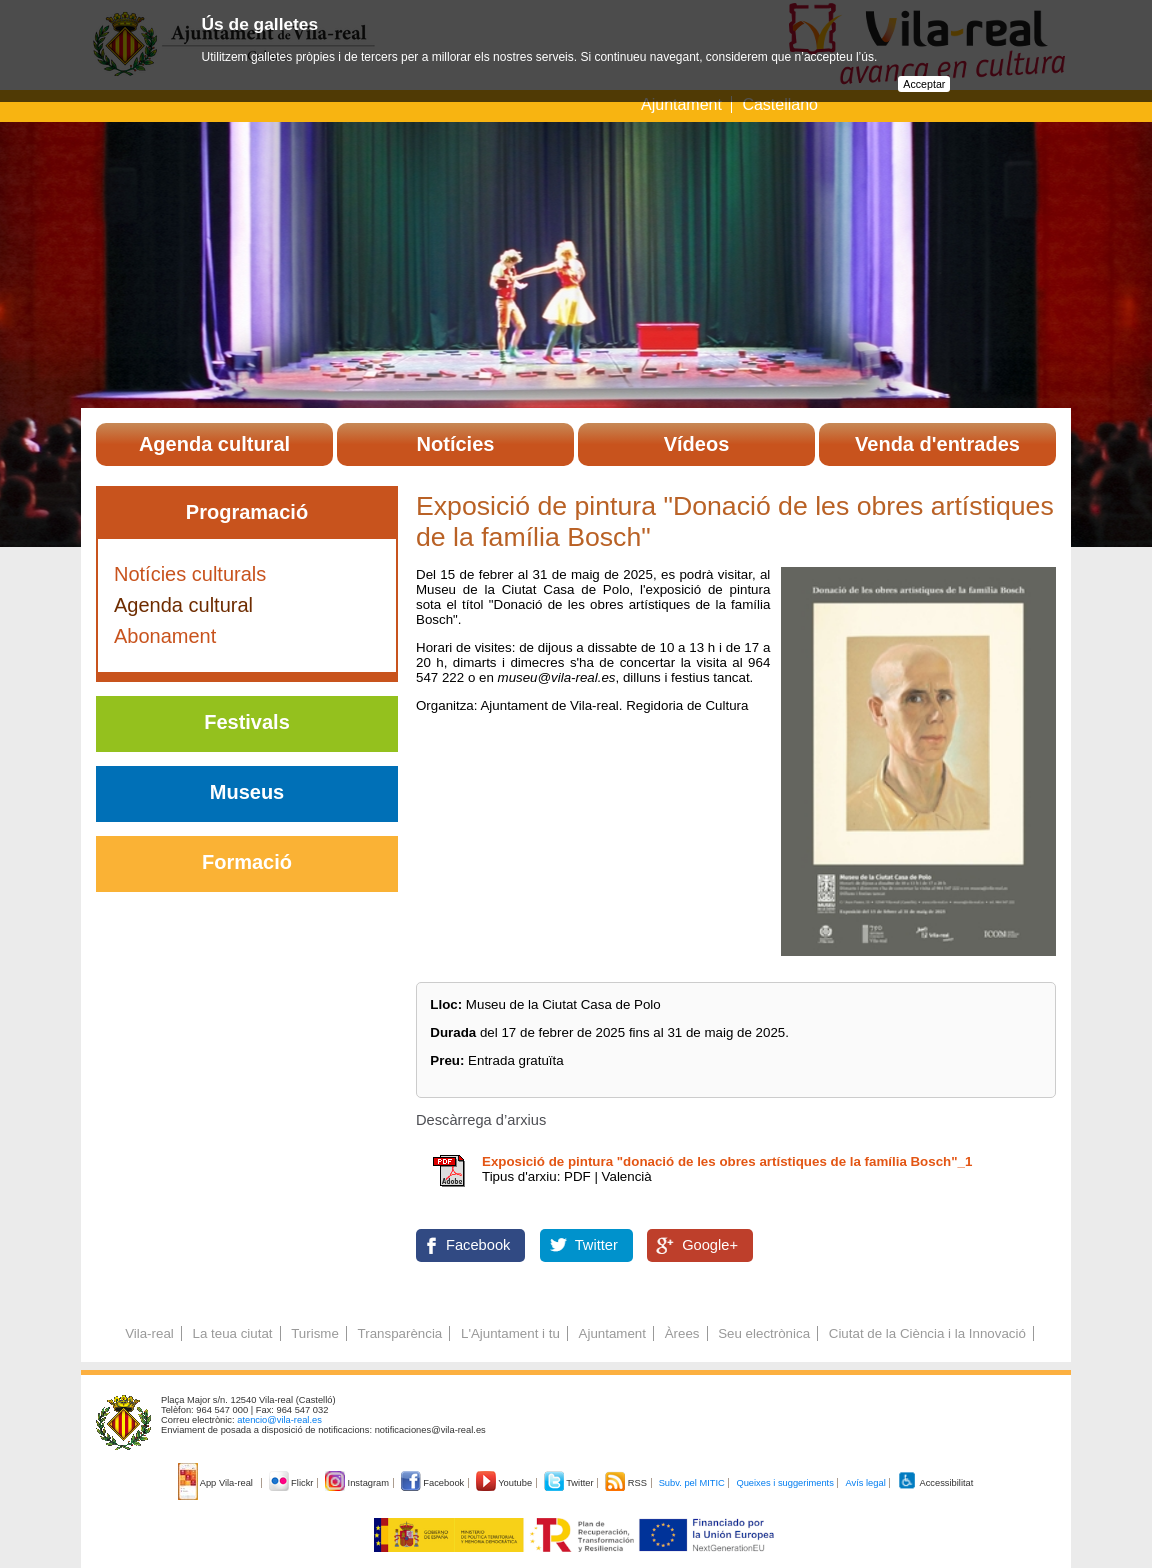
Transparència (400, 1333)
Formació (247, 862)
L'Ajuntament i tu (510, 1333)
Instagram (358, 1483)
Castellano (780, 104)
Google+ (710, 1245)
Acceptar (924, 84)
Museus (247, 792)
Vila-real (149, 1333)
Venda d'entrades (937, 444)
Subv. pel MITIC (692, 1483)
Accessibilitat (935, 1483)
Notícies (456, 444)
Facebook (478, 1245)
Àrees (682, 1333)
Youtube (505, 1483)
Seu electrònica (764, 1333)
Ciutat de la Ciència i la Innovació (927, 1333)
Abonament (165, 636)
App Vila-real (217, 1483)
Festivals (247, 722)
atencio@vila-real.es (279, 1420)
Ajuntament (681, 104)
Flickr (292, 1483)
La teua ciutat (232, 1333)
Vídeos (697, 444)
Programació (247, 512)
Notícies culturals (190, 574)
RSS (627, 1483)
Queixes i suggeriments (784, 1483)
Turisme (315, 1333)
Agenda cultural (214, 444)
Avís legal (865, 1483)
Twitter (596, 1245)
